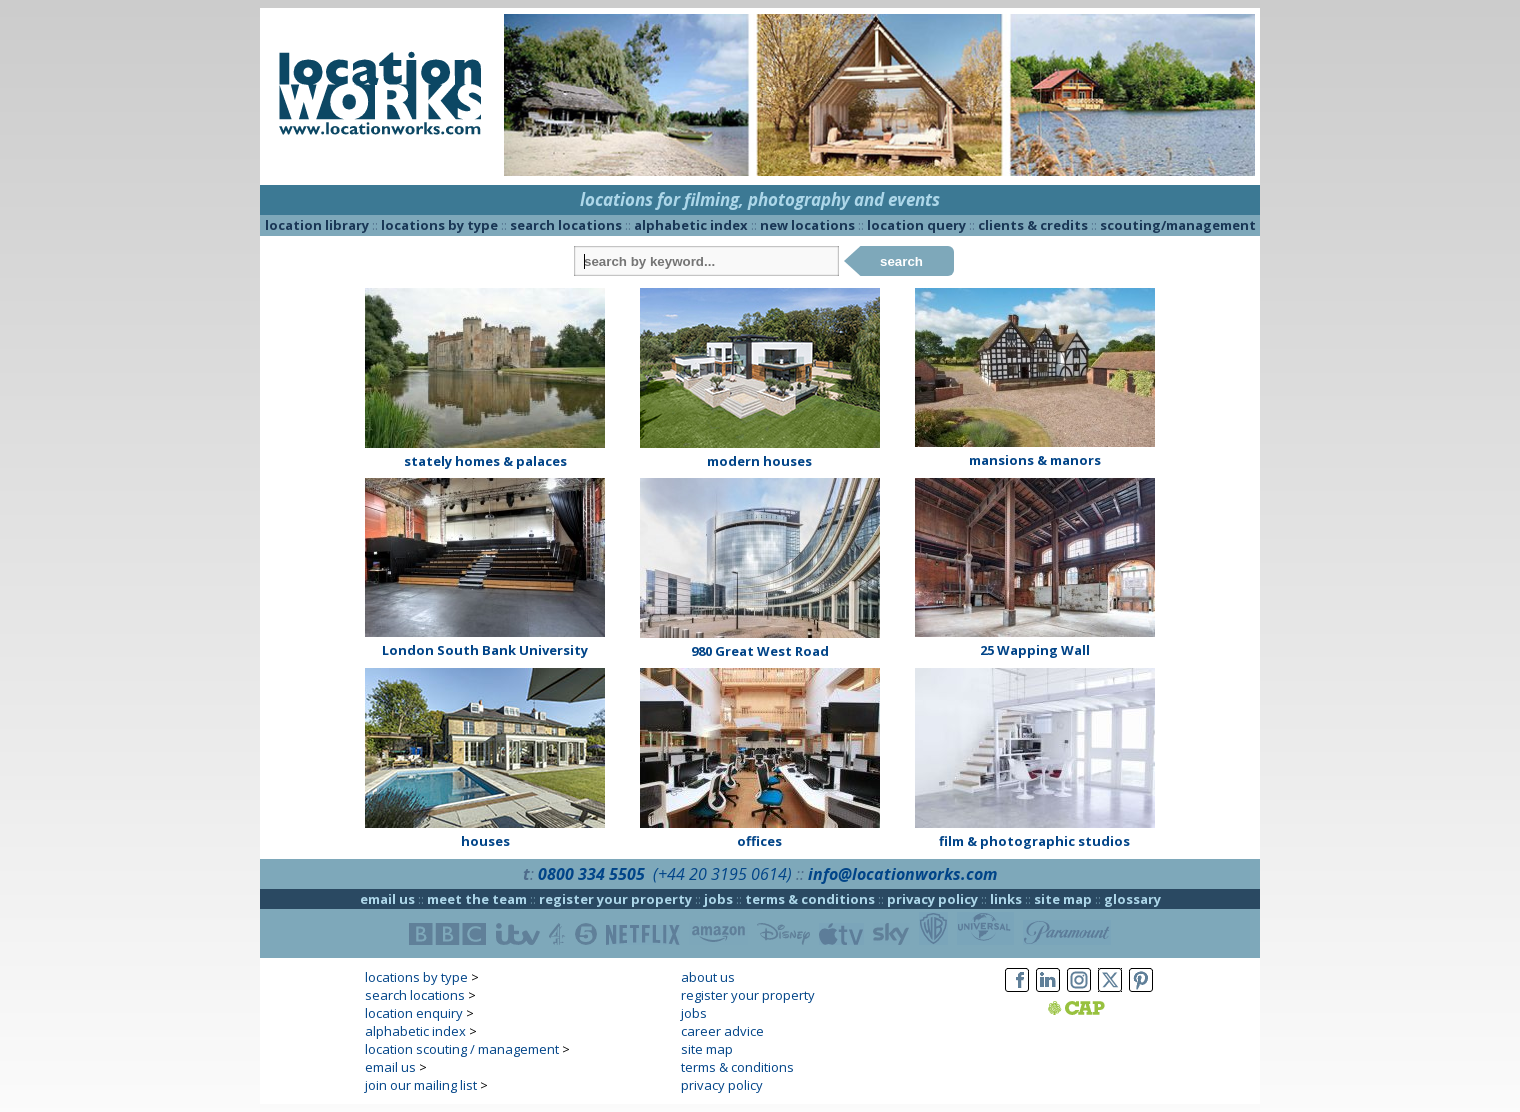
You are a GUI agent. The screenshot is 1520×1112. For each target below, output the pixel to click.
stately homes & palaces (485, 461)
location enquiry (414, 1013)
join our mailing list (421, 1085)
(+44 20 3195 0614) (722, 874)
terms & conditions (810, 899)
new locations (807, 225)
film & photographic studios (1034, 841)
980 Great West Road (760, 651)
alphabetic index (691, 225)
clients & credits (1033, 225)
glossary (1132, 899)
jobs (718, 899)
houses (485, 841)
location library (317, 225)
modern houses (759, 461)
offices (759, 841)
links (1006, 899)
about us (708, 977)
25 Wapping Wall (1035, 650)
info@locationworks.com (902, 874)
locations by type (439, 225)
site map (1063, 899)
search (901, 261)
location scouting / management (462, 1049)
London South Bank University (485, 650)
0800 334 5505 (591, 874)
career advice (722, 1031)
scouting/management (1178, 225)
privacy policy (932, 899)
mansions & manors (1035, 460)
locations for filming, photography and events (760, 199)
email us (387, 899)
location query (916, 225)
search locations (566, 225)
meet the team (477, 899)
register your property (615, 899)
